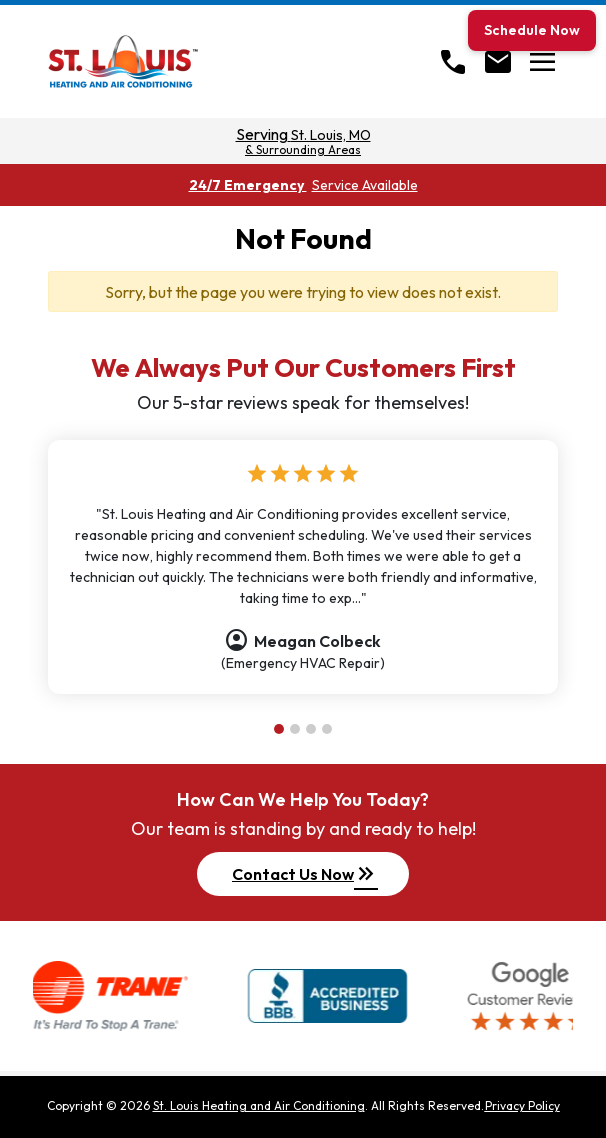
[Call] (453, 62)
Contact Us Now (305, 874)
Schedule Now (532, 30)
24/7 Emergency (303, 185)
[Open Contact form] (498, 62)
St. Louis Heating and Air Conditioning (259, 1105)
